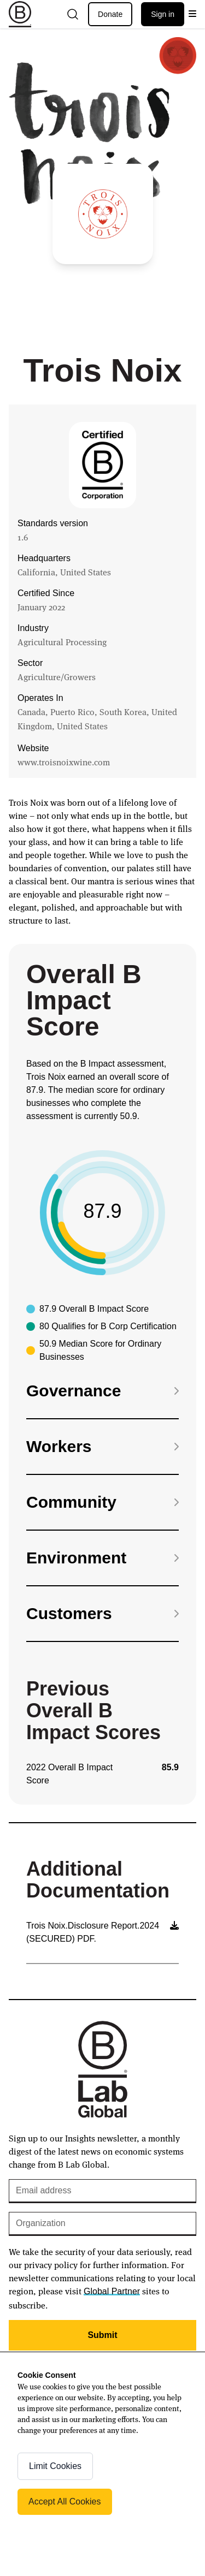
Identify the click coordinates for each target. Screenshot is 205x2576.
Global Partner (112, 2291)
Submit (102, 2335)
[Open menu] (192, 14)
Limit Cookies (55, 2466)
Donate (110, 14)
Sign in (162, 14)
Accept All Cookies (64, 2501)
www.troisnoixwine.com (63, 761)
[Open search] (73, 14)
